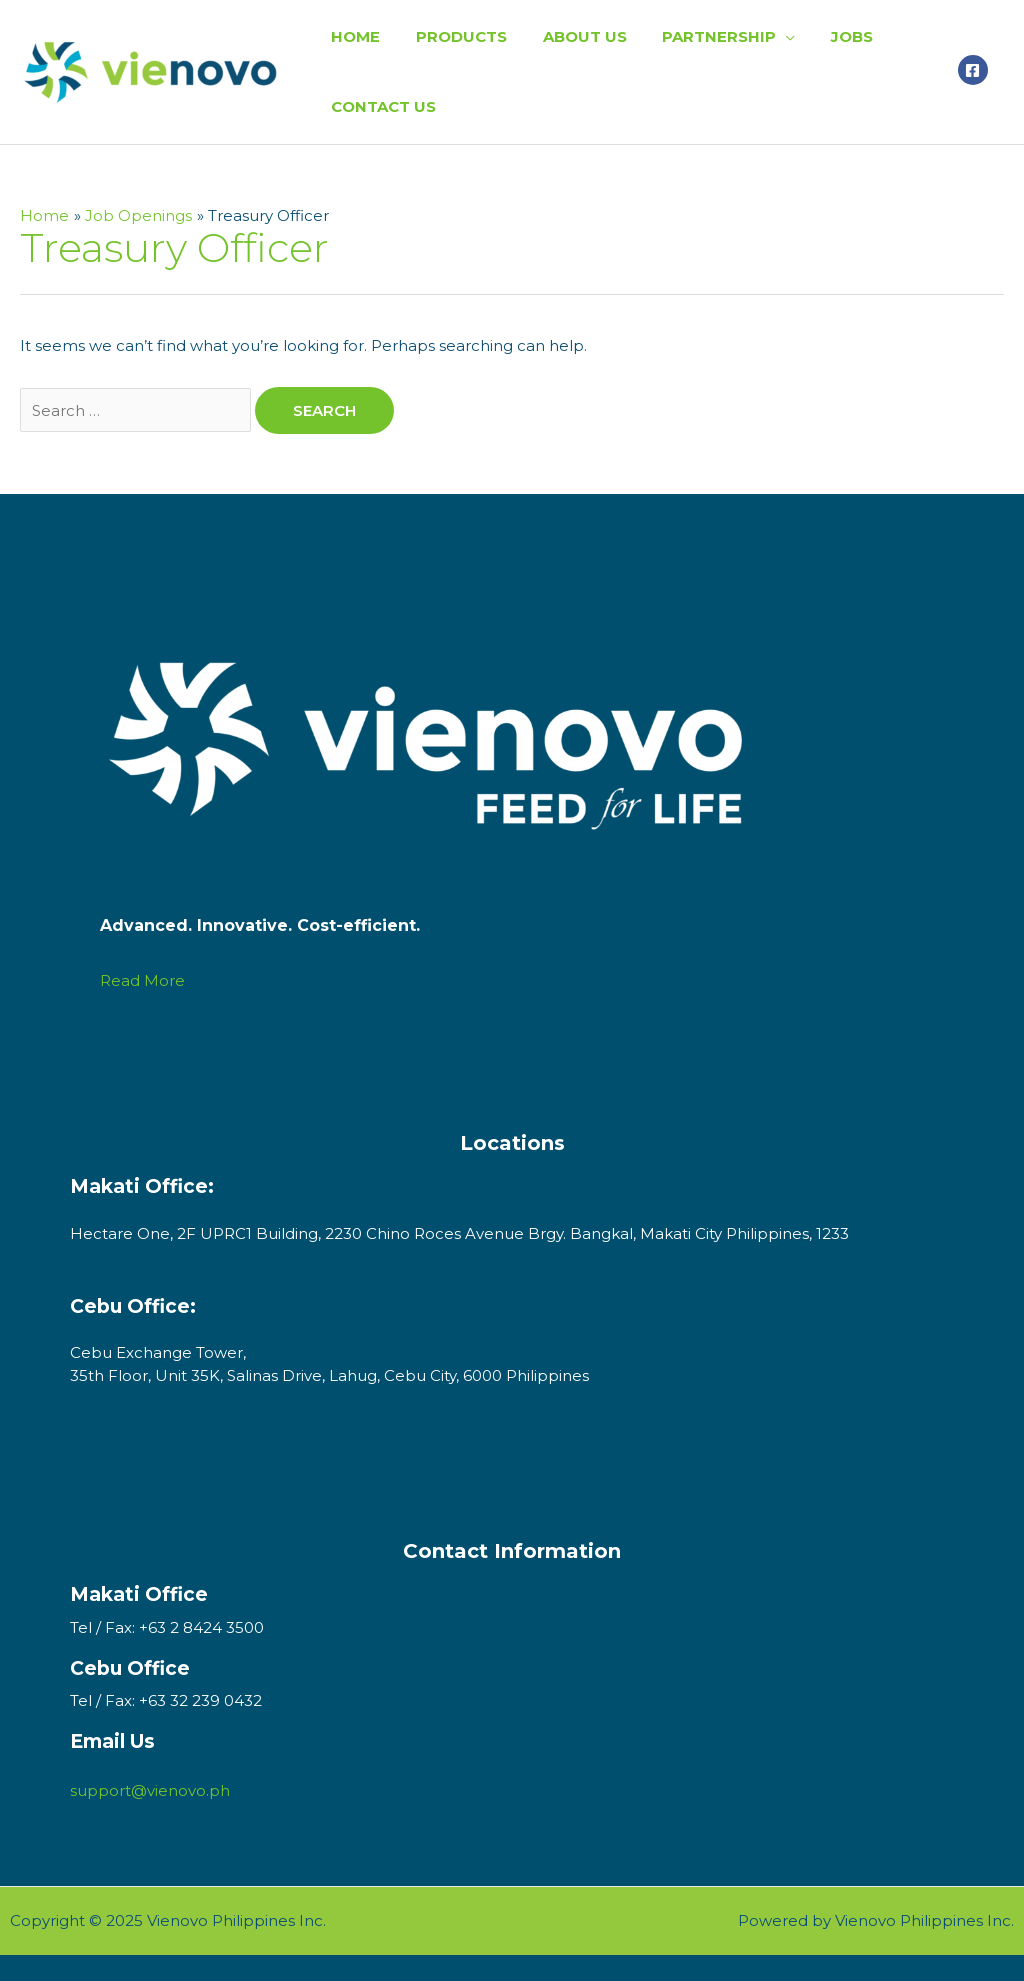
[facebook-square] (975, 70)
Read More (142, 980)
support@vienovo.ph (150, 1790)
